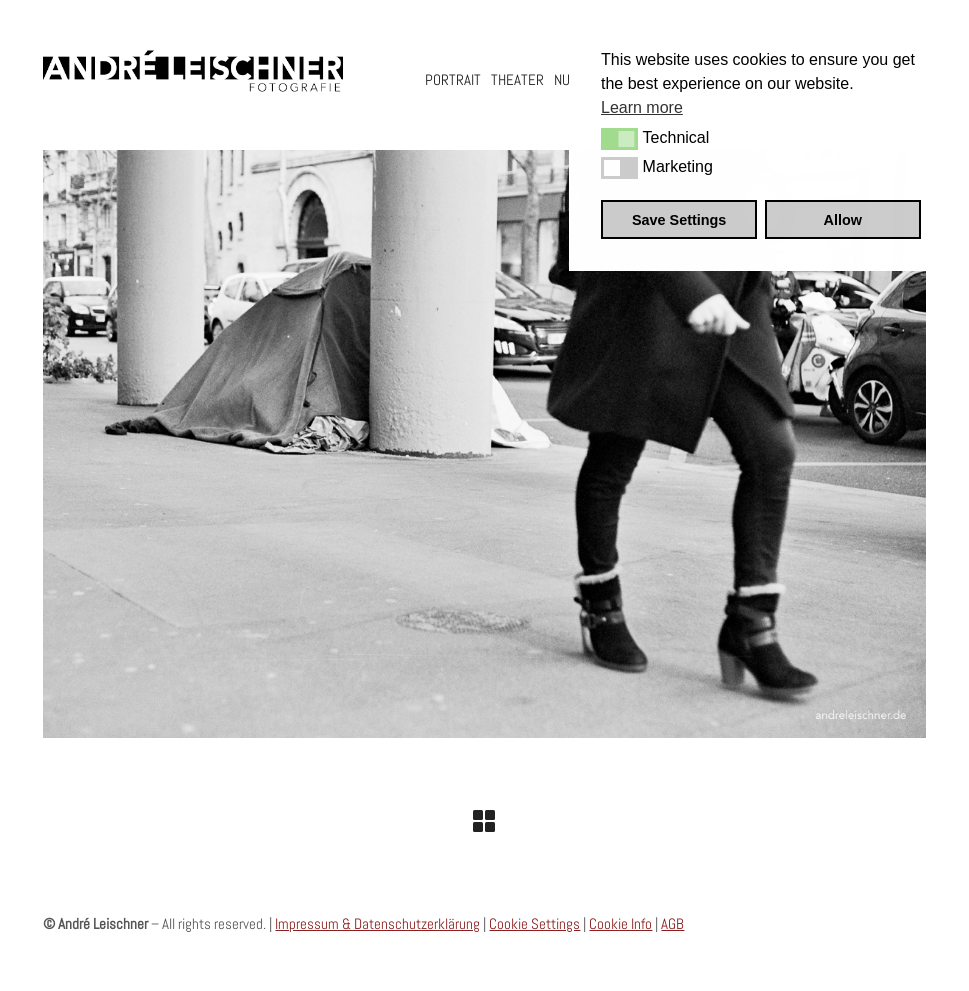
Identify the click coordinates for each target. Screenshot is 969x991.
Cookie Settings (534, 923)
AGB (672, 923)
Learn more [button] (642, 107)
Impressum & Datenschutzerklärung (377, 923)
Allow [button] (843, 220)
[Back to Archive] (484, 821)
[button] (619, 139)
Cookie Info (620, 923)
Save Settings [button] (679, 220)
